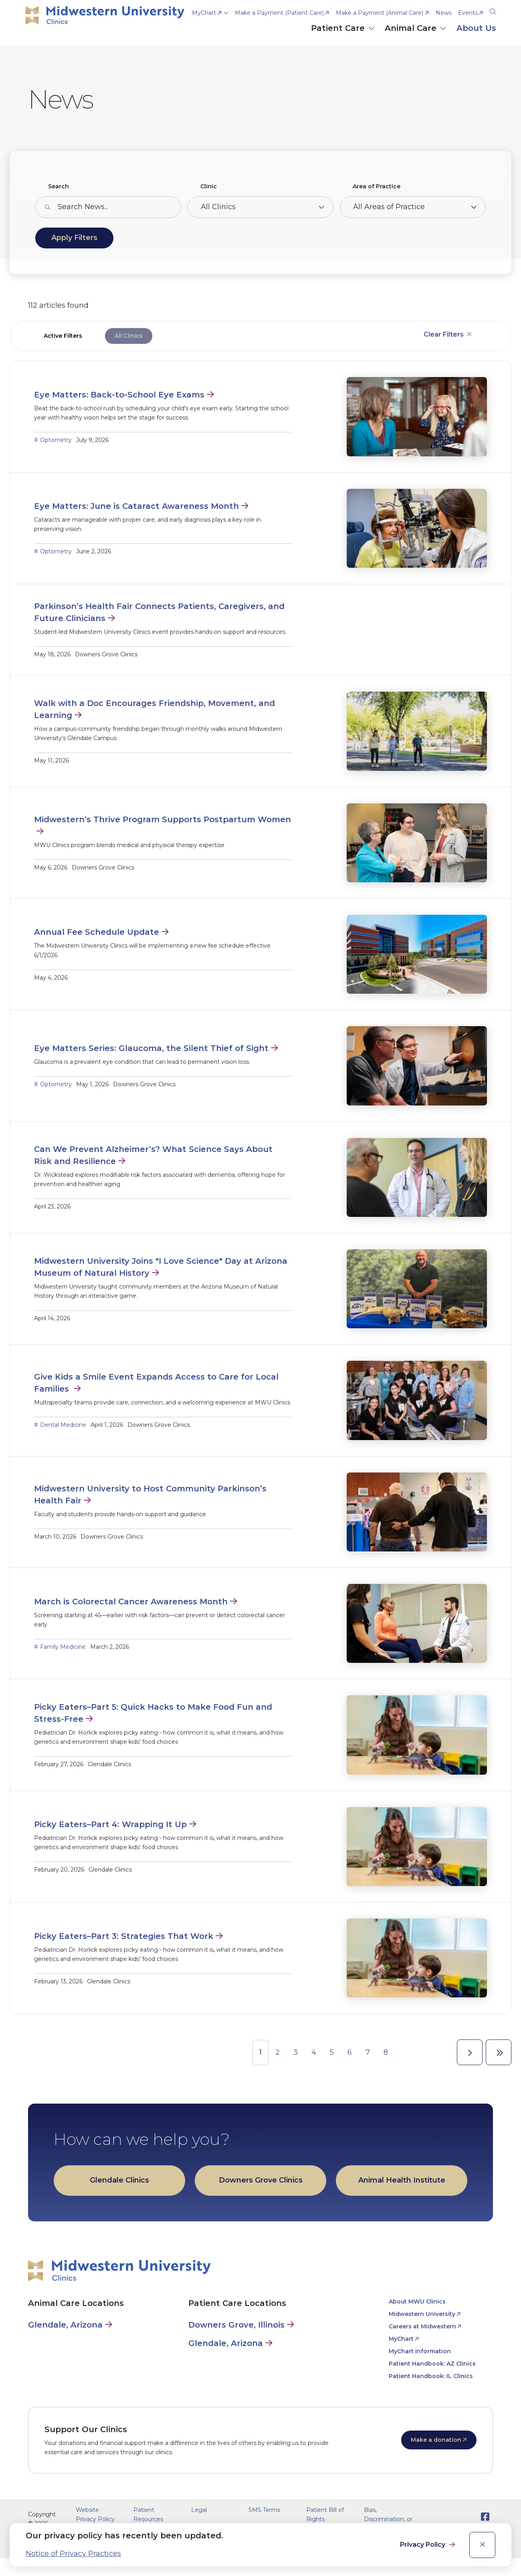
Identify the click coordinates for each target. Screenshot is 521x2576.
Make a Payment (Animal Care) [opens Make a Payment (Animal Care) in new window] (379, 13)
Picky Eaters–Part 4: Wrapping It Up (110, 1824)
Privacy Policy (423, 2544)
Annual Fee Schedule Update (96, 932)
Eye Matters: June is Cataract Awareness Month (136, 506)
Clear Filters (444, 334)
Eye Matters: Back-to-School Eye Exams (119, 394)
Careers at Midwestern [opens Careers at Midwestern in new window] (422, 2326)
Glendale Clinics (119, 2180)
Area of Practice (376, 186)
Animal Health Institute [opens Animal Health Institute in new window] (401, 2180)
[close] (482, 2545)
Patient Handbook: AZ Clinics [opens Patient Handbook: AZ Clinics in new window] (432, 2363)
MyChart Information (420, 2351)
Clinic (208, 186)
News (444, 13)
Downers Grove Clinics (261, 2180)
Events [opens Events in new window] (468, 13)
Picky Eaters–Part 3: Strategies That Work (123, 1936)
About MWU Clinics (417, 2301)
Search (58, 186)
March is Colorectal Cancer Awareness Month (131, 1601)
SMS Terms (264, 2509)
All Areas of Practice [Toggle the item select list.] (389, 206)
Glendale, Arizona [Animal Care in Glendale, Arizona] (65, 2325)
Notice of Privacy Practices (73, 2553)
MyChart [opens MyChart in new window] (401, 2338)
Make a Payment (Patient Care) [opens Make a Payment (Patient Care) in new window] (279, 13)
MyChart (204, 13)
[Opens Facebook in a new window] (485, 2517)
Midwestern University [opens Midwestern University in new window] (422, 2314)
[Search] (493, 10)
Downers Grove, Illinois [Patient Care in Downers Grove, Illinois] (236, 2325)
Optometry (56, 440)
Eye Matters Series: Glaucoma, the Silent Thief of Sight (151, 1048)
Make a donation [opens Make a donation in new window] (436, 2439)
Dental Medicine (63, 1424)
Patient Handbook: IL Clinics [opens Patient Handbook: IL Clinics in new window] (431, 2376)
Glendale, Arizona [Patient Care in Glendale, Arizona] (225, 2343)
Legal (199, 2509)
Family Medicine (63, 1646)
